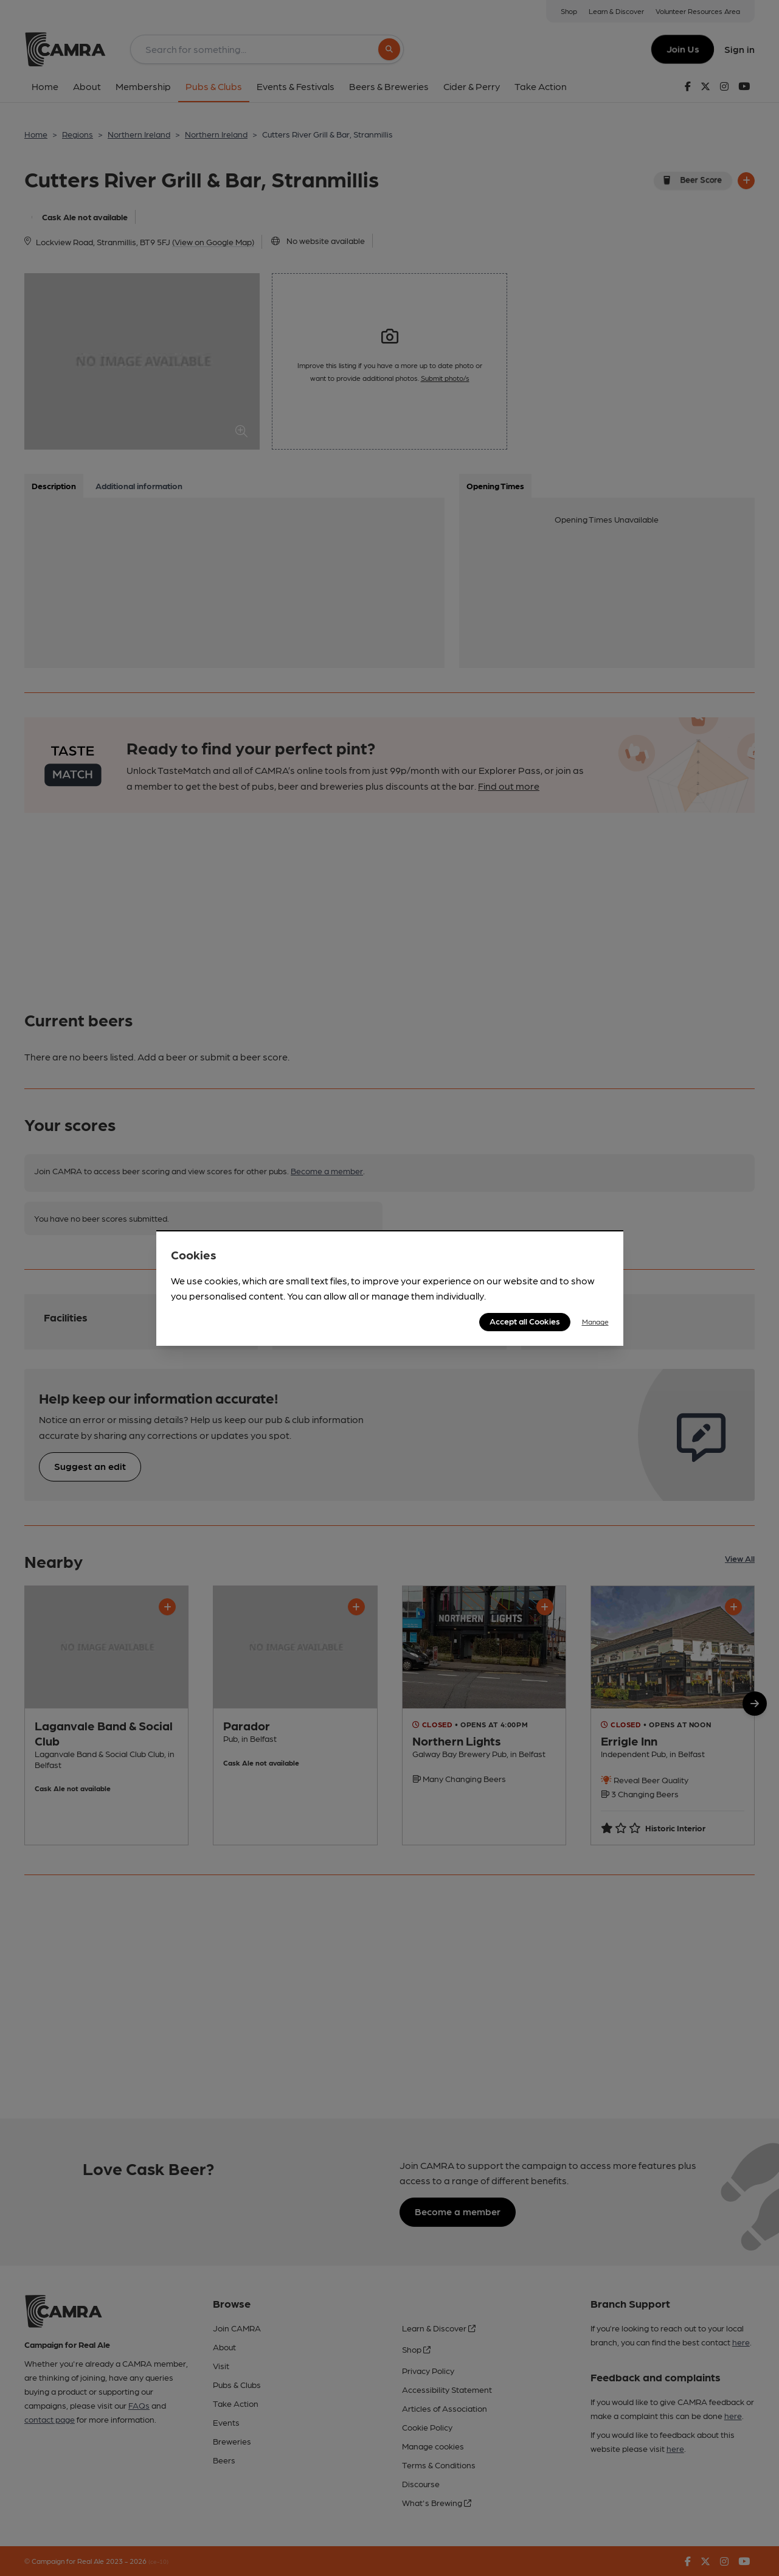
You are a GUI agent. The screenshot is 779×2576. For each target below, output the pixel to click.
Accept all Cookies (525, 1321)
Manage (595, 1321)
